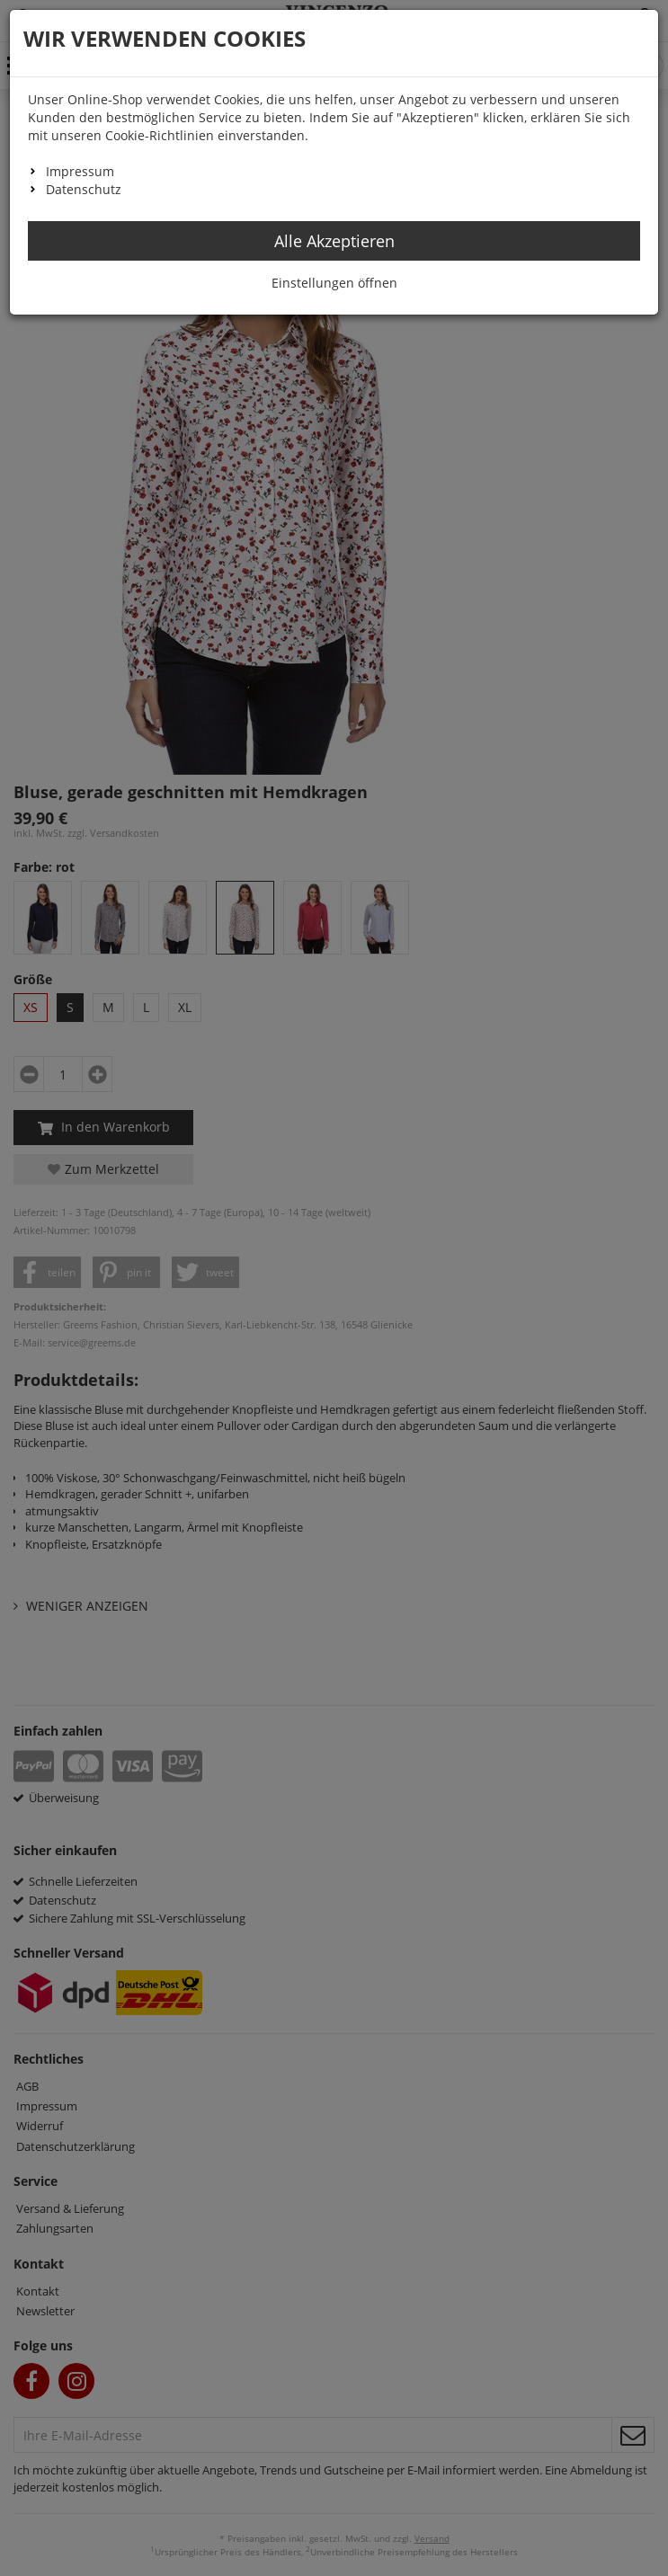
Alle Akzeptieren (334, 241)
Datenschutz (83, 189)
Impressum (80, 171)
